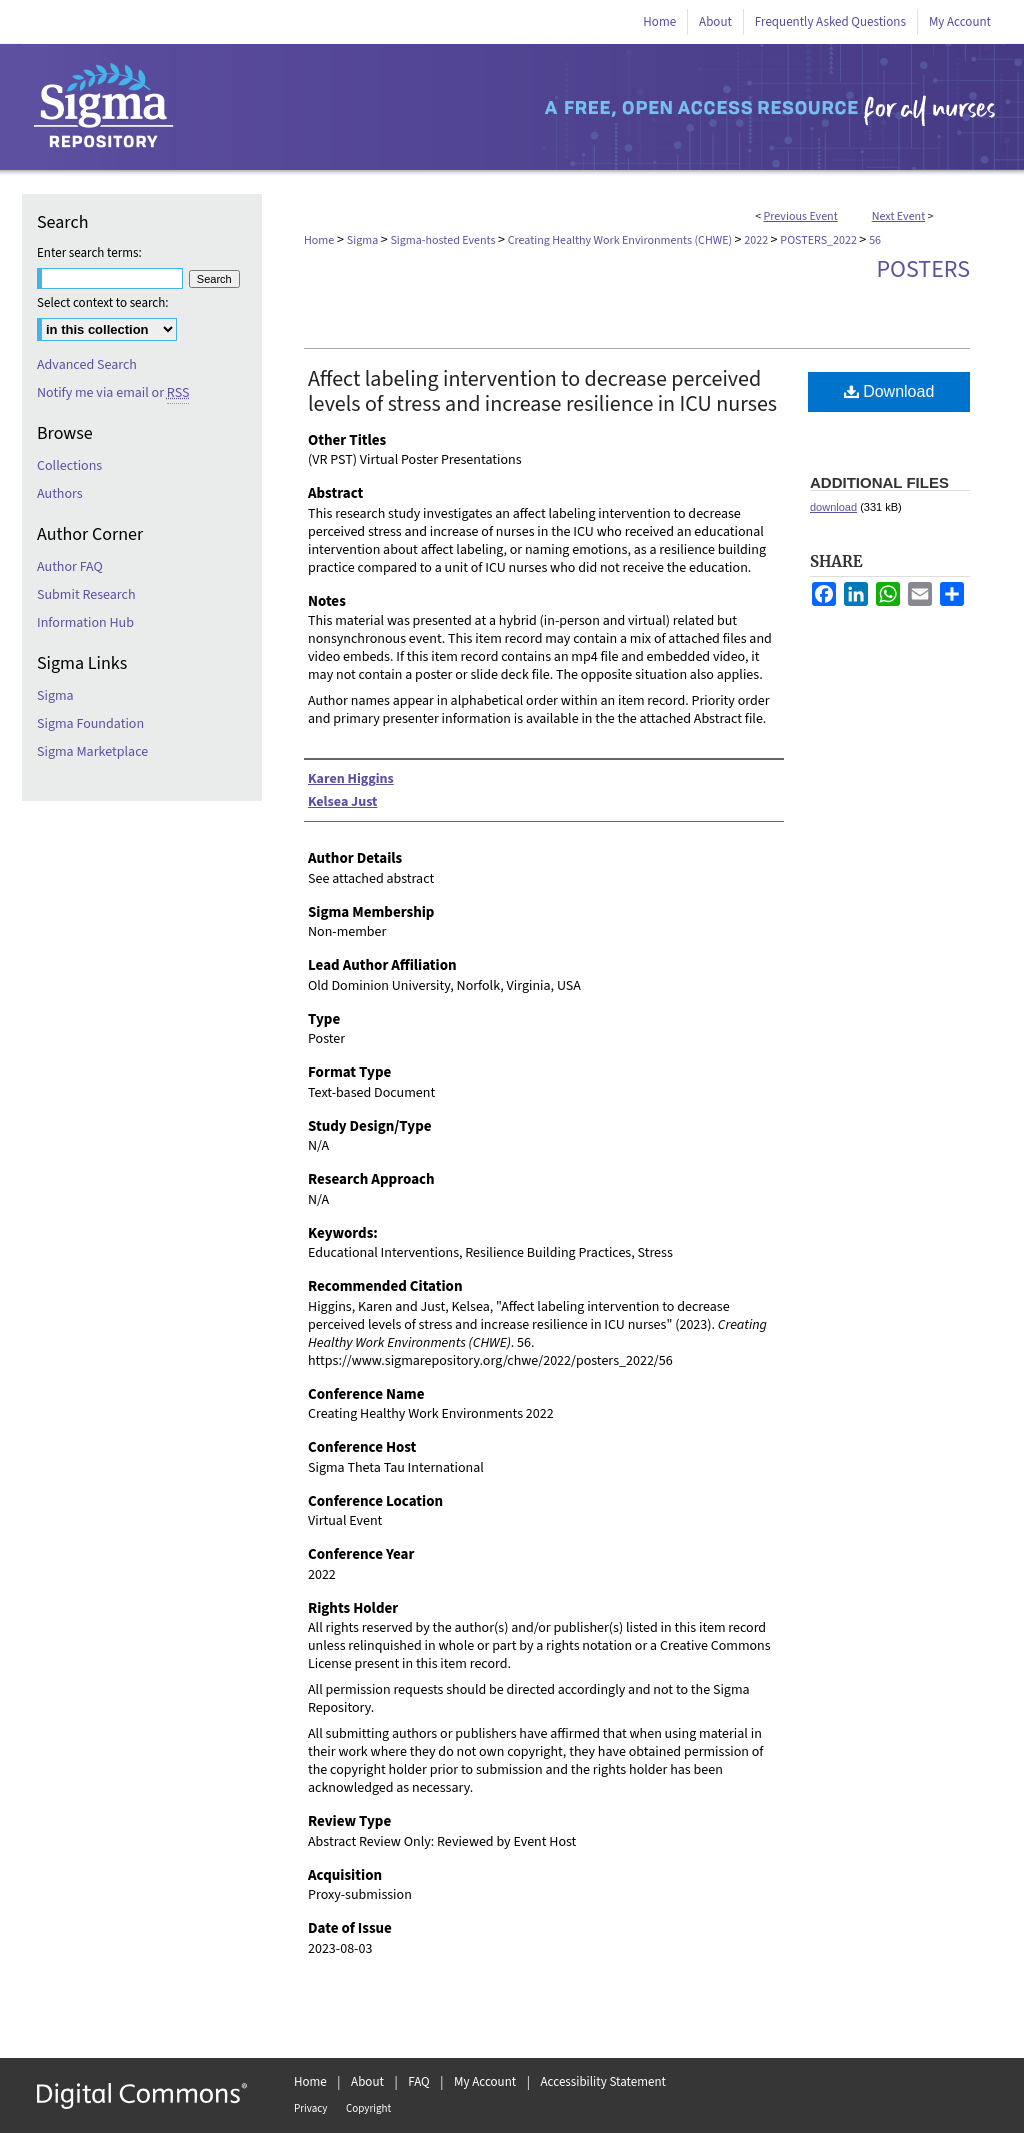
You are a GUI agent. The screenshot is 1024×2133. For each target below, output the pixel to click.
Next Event (899, 216)
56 (875, 240)
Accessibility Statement (603, 2082)
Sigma (364, 240)
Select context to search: (103, 303)
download (833, 507)
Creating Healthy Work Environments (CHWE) (621, 240)
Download (889, 391)
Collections (69, 466)
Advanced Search (87, 365)
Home (319, 240)
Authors (60, 494)
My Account (485, 2082)
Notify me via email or (113, 393)
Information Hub (85, 623)
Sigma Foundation (90, 724)
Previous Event (801, 216)
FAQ (419, 2082)
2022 (757, 240)
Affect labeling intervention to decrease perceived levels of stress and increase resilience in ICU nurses (542, 391)
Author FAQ (70, 567)
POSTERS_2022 (819, 240)
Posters (923, 269)
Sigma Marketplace (92, 752)
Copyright (368, 2108)
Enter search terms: (89, 253)
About (367, 2082)
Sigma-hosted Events (443, 240)
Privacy (310, 2108)
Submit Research (86, 595)
